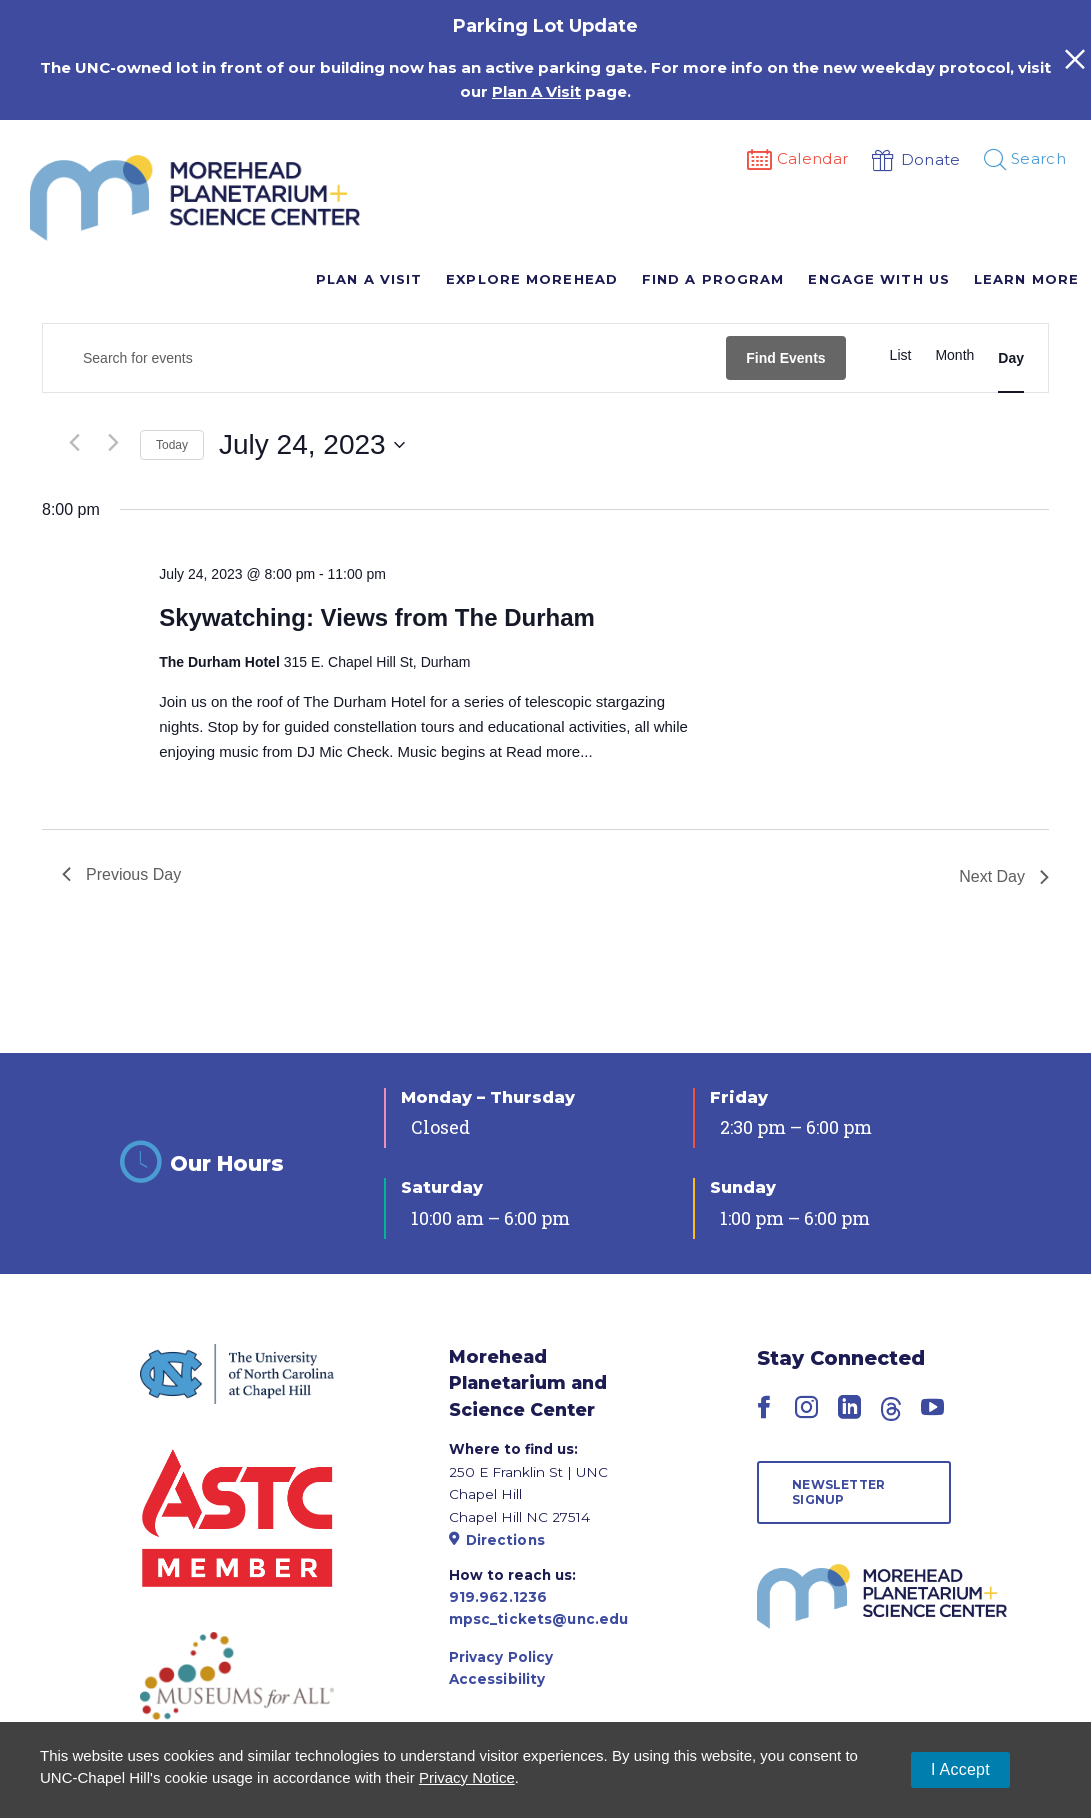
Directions (497, 1540)
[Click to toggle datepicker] (312, 445)
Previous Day (121, 874)
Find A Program (713, 279)
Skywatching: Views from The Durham (377, 617)
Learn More (1026, 279)
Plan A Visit (369, 279)
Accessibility (497, 1679)
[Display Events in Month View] (954, 355)
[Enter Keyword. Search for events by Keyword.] (384, 358)
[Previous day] (74, 442)
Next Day (1004, 876)
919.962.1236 (498, 1597)
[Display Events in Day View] (1011, 358)
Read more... (549, 751)
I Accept (960, 1769)
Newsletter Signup (838, 1491)
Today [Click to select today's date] (172, 445)
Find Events (785, 358)
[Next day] (113, 442)
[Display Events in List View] (901, 355)
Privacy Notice (467, 1777)
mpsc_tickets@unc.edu (539, 1619)
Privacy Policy (501, 1657)
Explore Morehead (532, 279)
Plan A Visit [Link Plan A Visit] (536, 91)
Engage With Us (878, 279)
